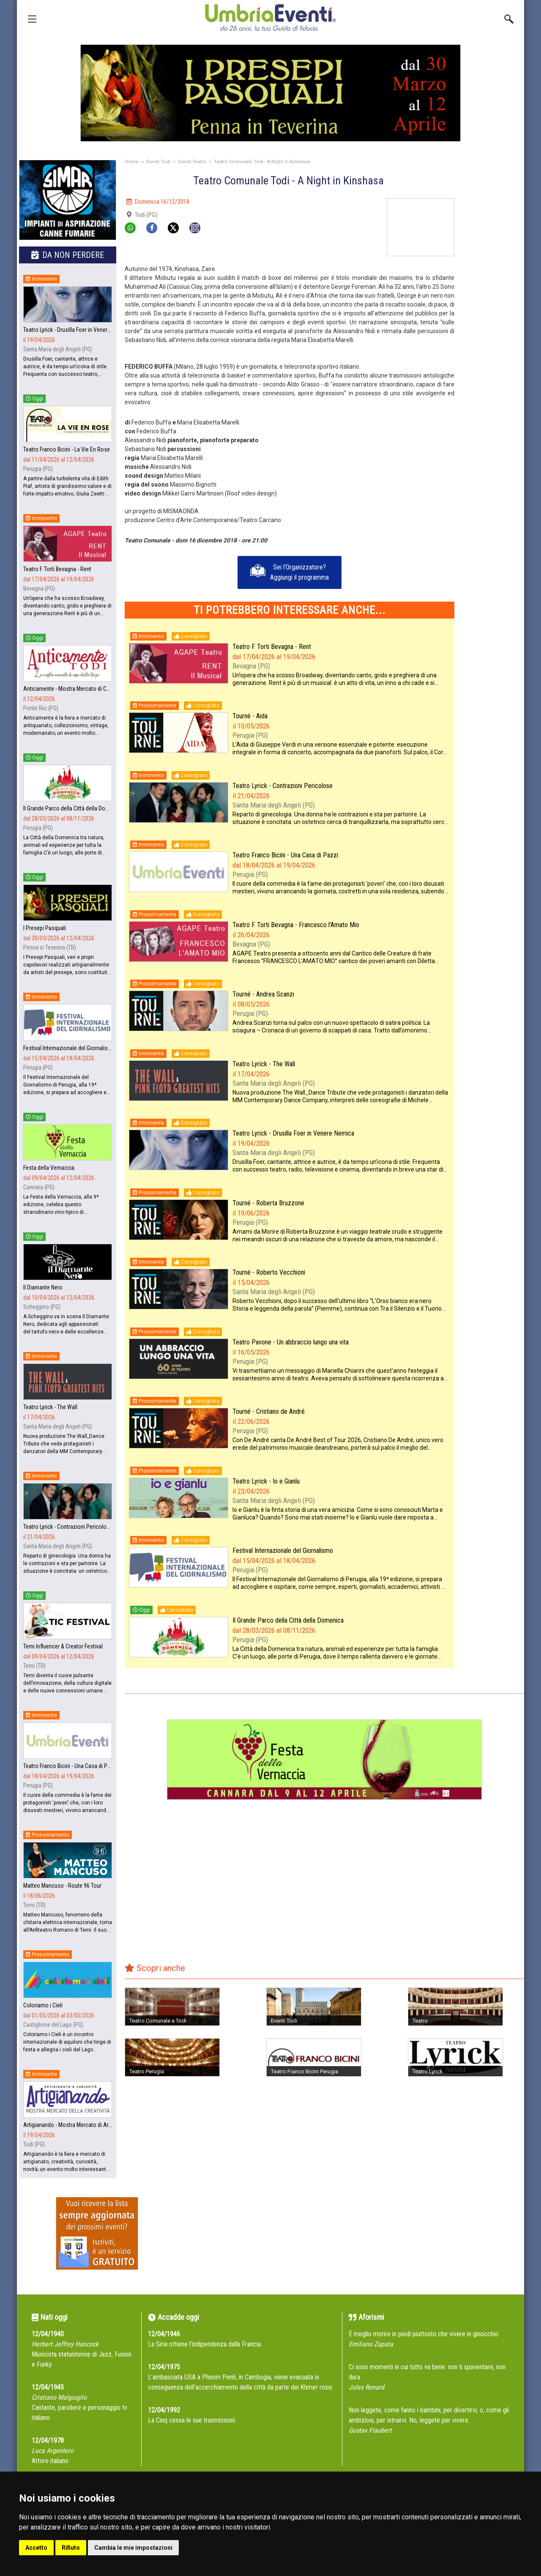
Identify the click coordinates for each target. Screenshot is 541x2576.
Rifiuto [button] (71, 2547)
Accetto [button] (36, 2547)
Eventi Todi (158, 161)
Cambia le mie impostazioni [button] (133, 2547)
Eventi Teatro (192, 161)
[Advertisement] (492, 325)
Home (132, 161)
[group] (270, 93)
